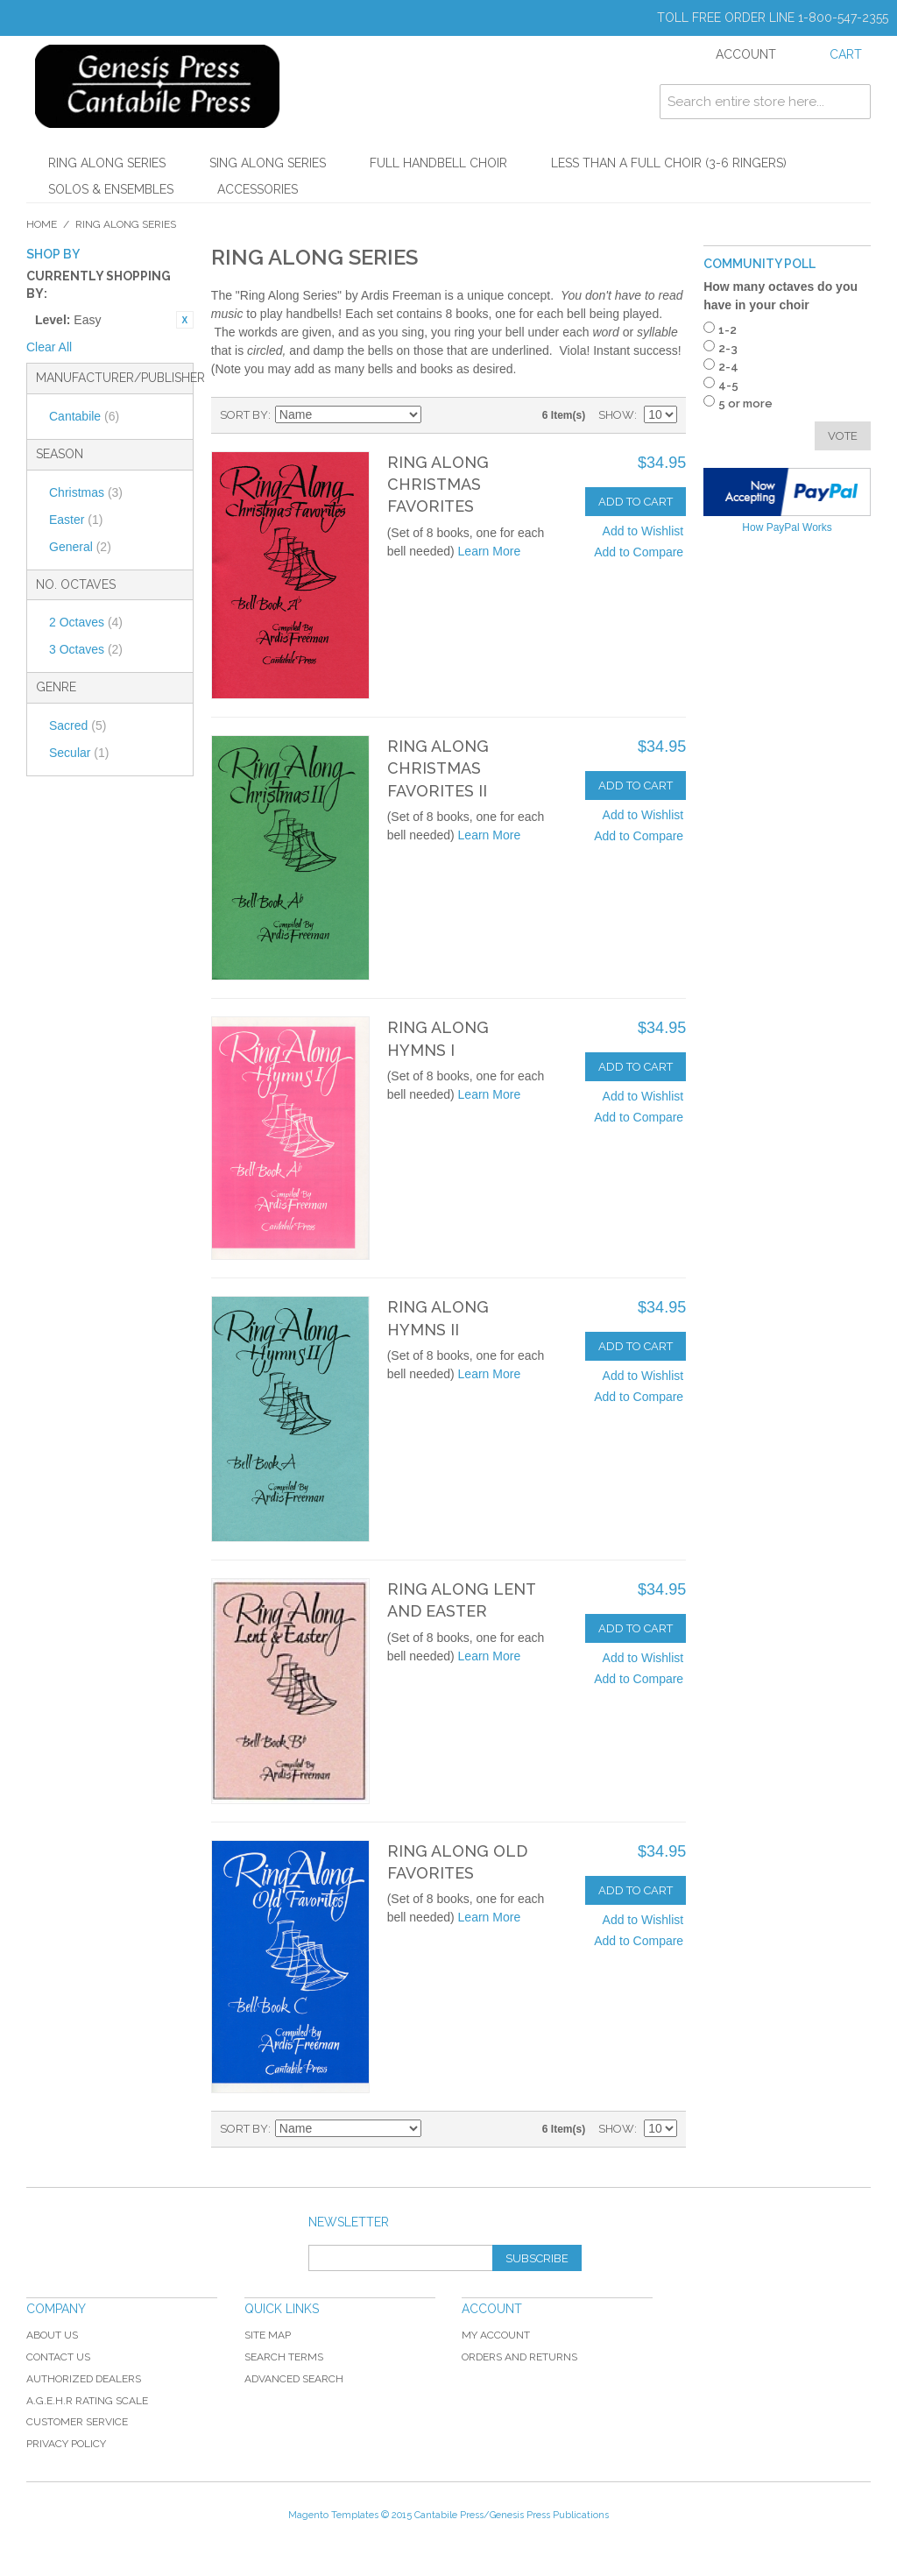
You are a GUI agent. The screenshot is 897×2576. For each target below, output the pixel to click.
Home (41, 224)
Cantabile (84, 416)
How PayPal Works (786, 527)
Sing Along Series (267, 163)
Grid (468, 415)
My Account (496, 2335)
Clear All (49, 347)
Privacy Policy (66, 2444)
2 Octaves (86, 622)
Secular (79, 753)
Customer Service (77, 2422)
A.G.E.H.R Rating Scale (87, 2401)
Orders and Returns (519, 2357)
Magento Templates (333, 2515)
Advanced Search (293, 2379)
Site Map (267, 2335)
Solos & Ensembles (110, 189)
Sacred (77, 725)
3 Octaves (86, 649)
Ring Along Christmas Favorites (438, 484)
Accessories (257, 189)
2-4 (728, 366)
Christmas (86, 492)
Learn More (489, 551)
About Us (52, 2335)
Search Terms (283, 2357)
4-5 (728, 385)
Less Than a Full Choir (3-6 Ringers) (669, 163)
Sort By (244, 414)
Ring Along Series (107, 163)
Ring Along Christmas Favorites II (438, 768)
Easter (75, 520)
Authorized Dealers (83, 2379)
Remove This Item (185, 320)
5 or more (745, 403)
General (80, 547)
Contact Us (58, 2357)
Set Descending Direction (437, 415)
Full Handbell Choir (438, 163)
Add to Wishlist (643, 531)
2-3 (728, 348)
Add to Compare (638, 552)
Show (616, 414)
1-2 (727, 329)
